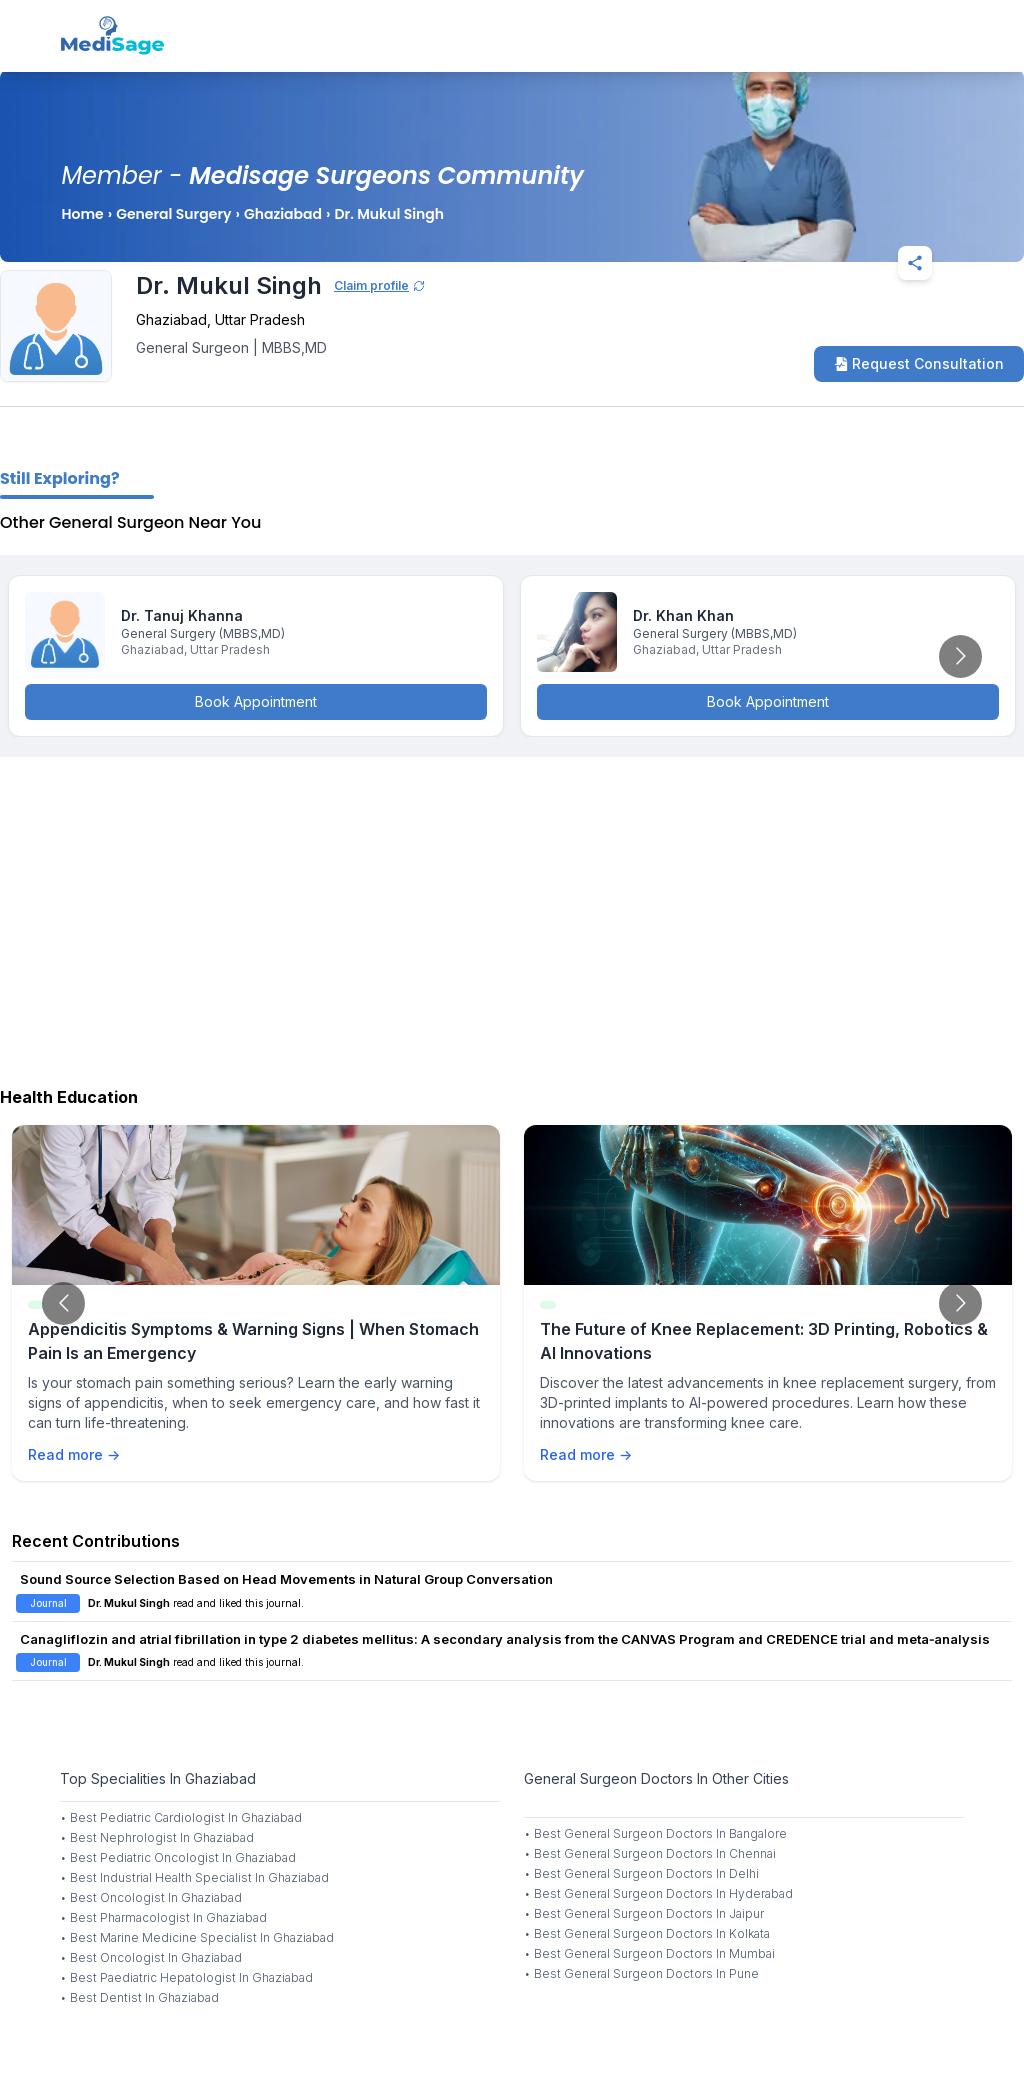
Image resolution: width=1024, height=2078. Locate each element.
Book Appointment (256, 701)
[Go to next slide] (960, 656)
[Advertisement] (512, 917)
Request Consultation (919, 363)
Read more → (74, 1454)
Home (82, 214)
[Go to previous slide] (63, 1303)
